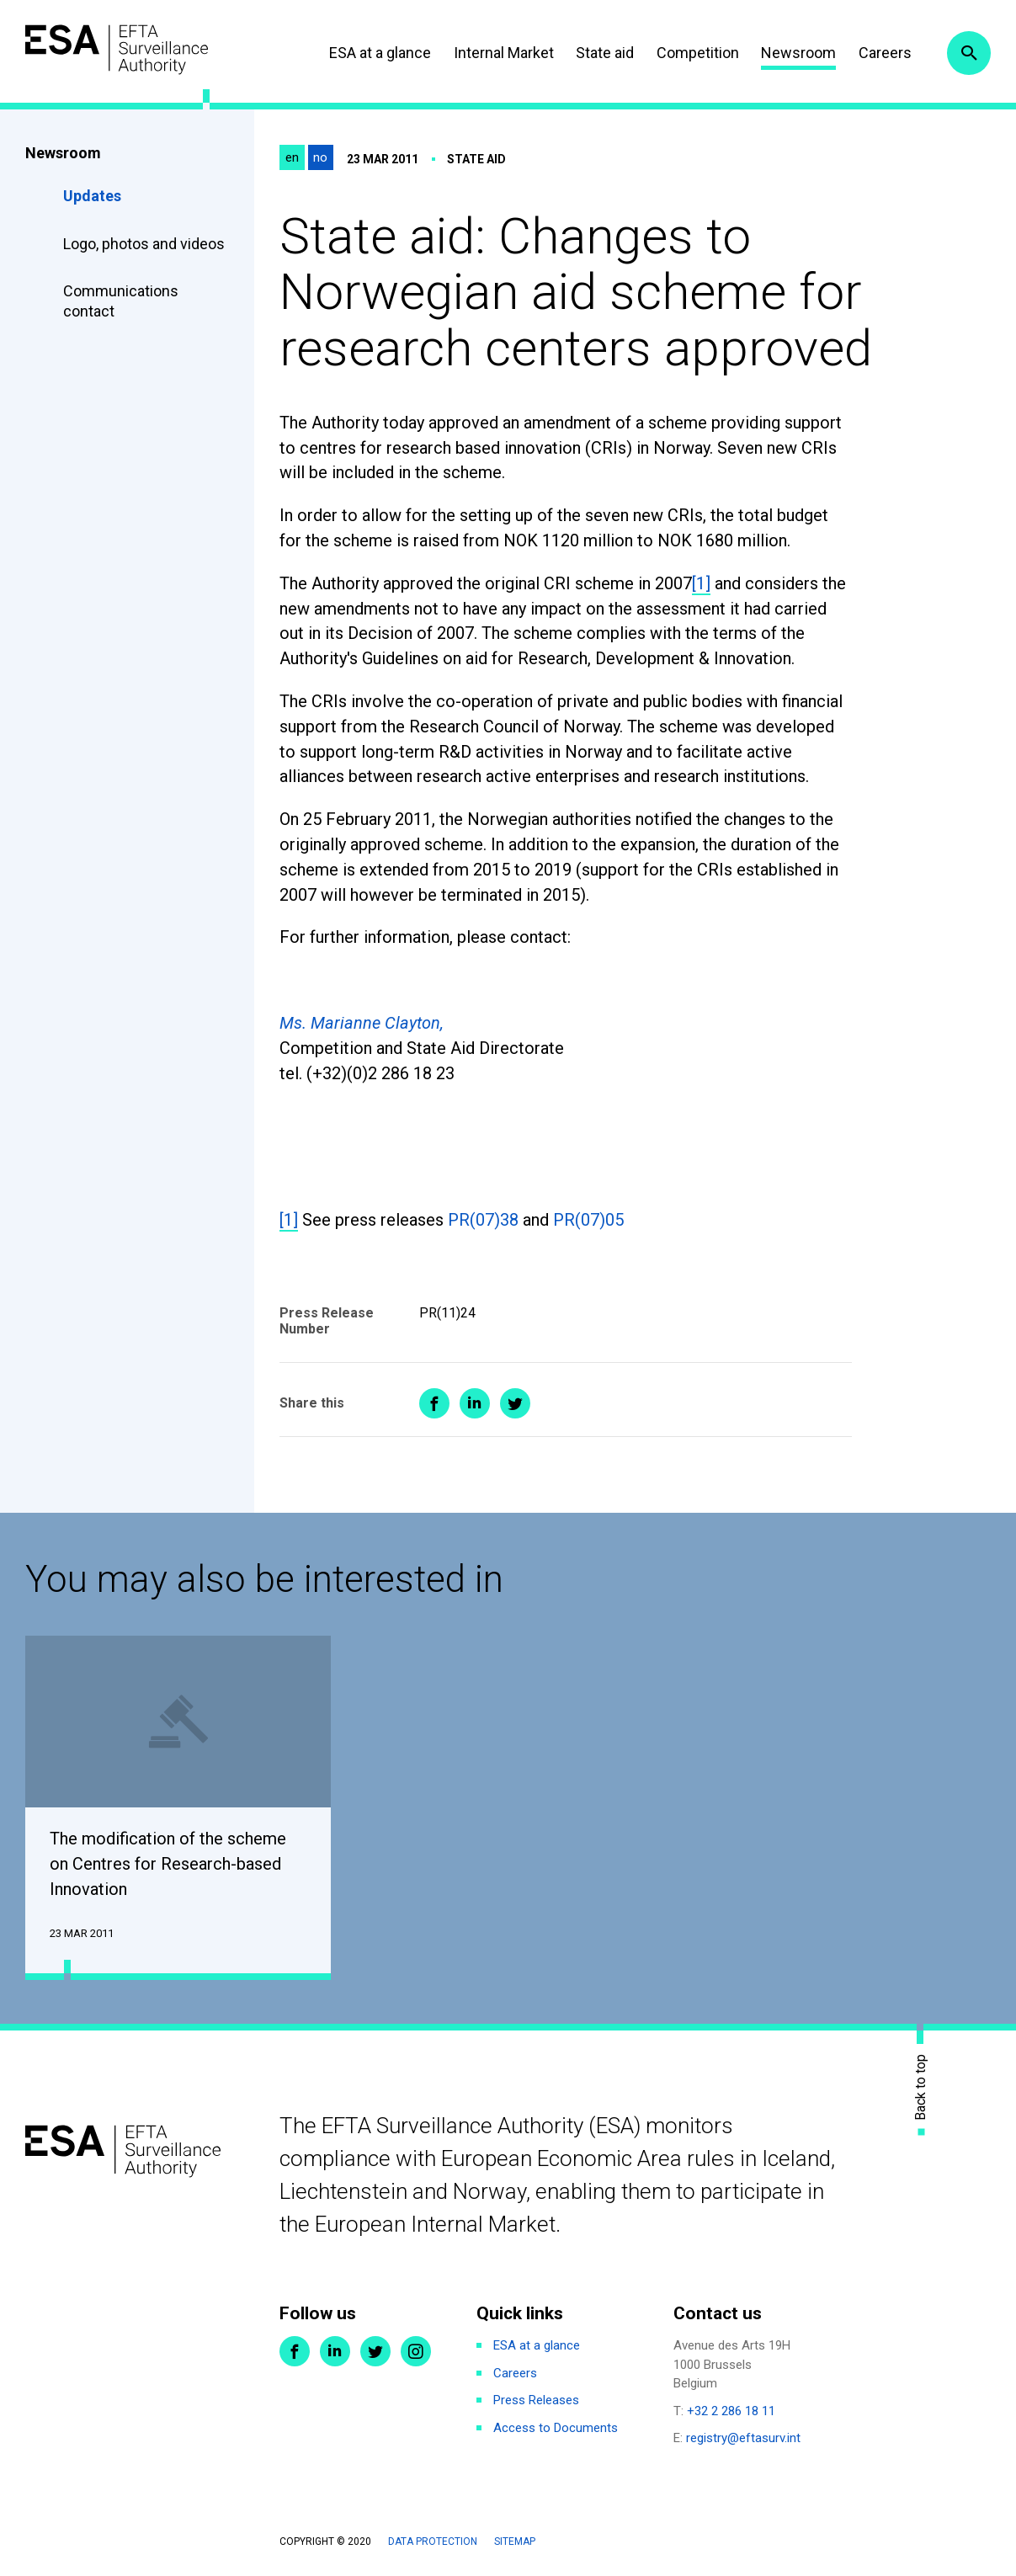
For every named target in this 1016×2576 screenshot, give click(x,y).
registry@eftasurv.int (743, 2439)
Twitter (375, 2353)
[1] (701, 583)
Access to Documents (555, 2428)
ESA (123, 50)
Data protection (432, 2542)
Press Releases (536, 2401)
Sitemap (514, 2542)
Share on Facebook (434, 1403)
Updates (92, 196)
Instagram (416, 2353)
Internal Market (499, 52)
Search (968, 53)
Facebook (294, 2353)
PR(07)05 (588, 1220)
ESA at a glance (376, 52)
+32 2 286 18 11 (731, 2411)
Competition (693, 52)
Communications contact (120, 301)
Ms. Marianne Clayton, (361, 1023)
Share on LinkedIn (475, 1403)
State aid (601, 52)
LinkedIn (335, 2353)
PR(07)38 (483, 1220)
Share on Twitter (515, 1403)
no (320, 157)
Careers (880, 52)
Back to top (921, 2088)
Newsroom (794, 52)
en (292, 157)
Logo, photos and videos (145, 244)
